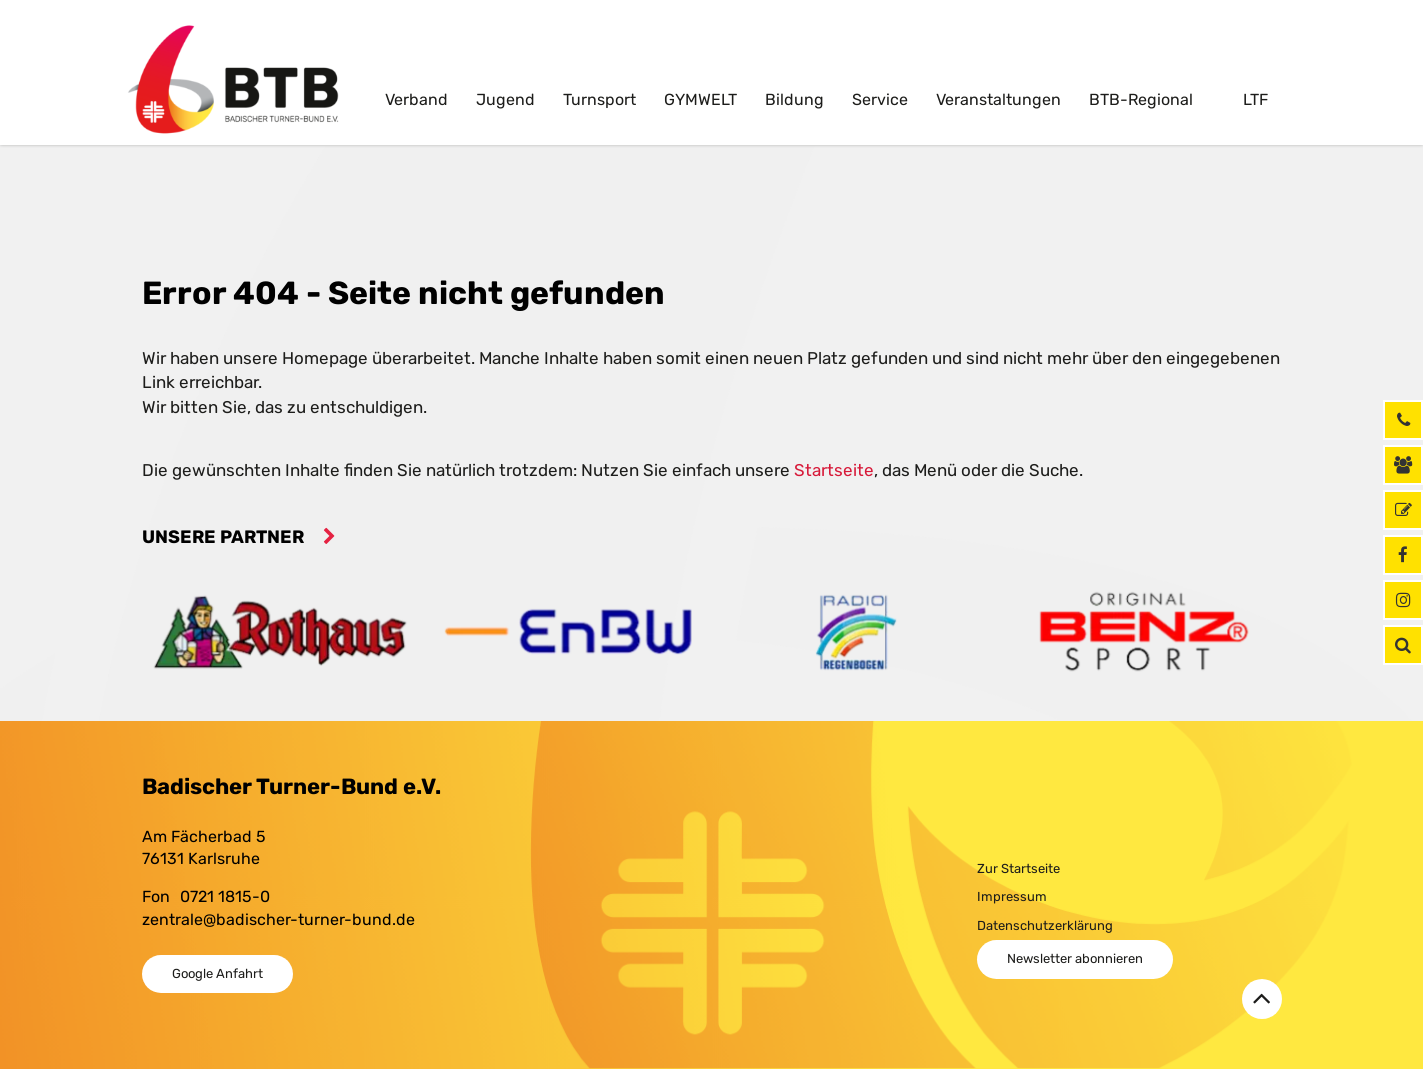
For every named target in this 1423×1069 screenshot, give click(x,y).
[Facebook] (1403, 555)
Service (880, 99)
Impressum (1012, 896)
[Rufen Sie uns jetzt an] (1403, 420)
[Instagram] (1403, 600)
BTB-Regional (1141, 99)
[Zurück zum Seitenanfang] (1262, 999)
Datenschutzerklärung (1045, 925)
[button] (1403, 645)
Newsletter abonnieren (1075, 958)
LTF (1253, 99)
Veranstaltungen (998, 99)
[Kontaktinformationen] (1403, 465)
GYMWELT (700, 99)
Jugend (505, 99)
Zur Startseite (1018, 868)
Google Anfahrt (217, 973)
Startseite (834, 470)
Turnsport (599, 99)
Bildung (794, 99)
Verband (416, 99)
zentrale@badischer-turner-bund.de (278, 919)
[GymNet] (1403, 510)
